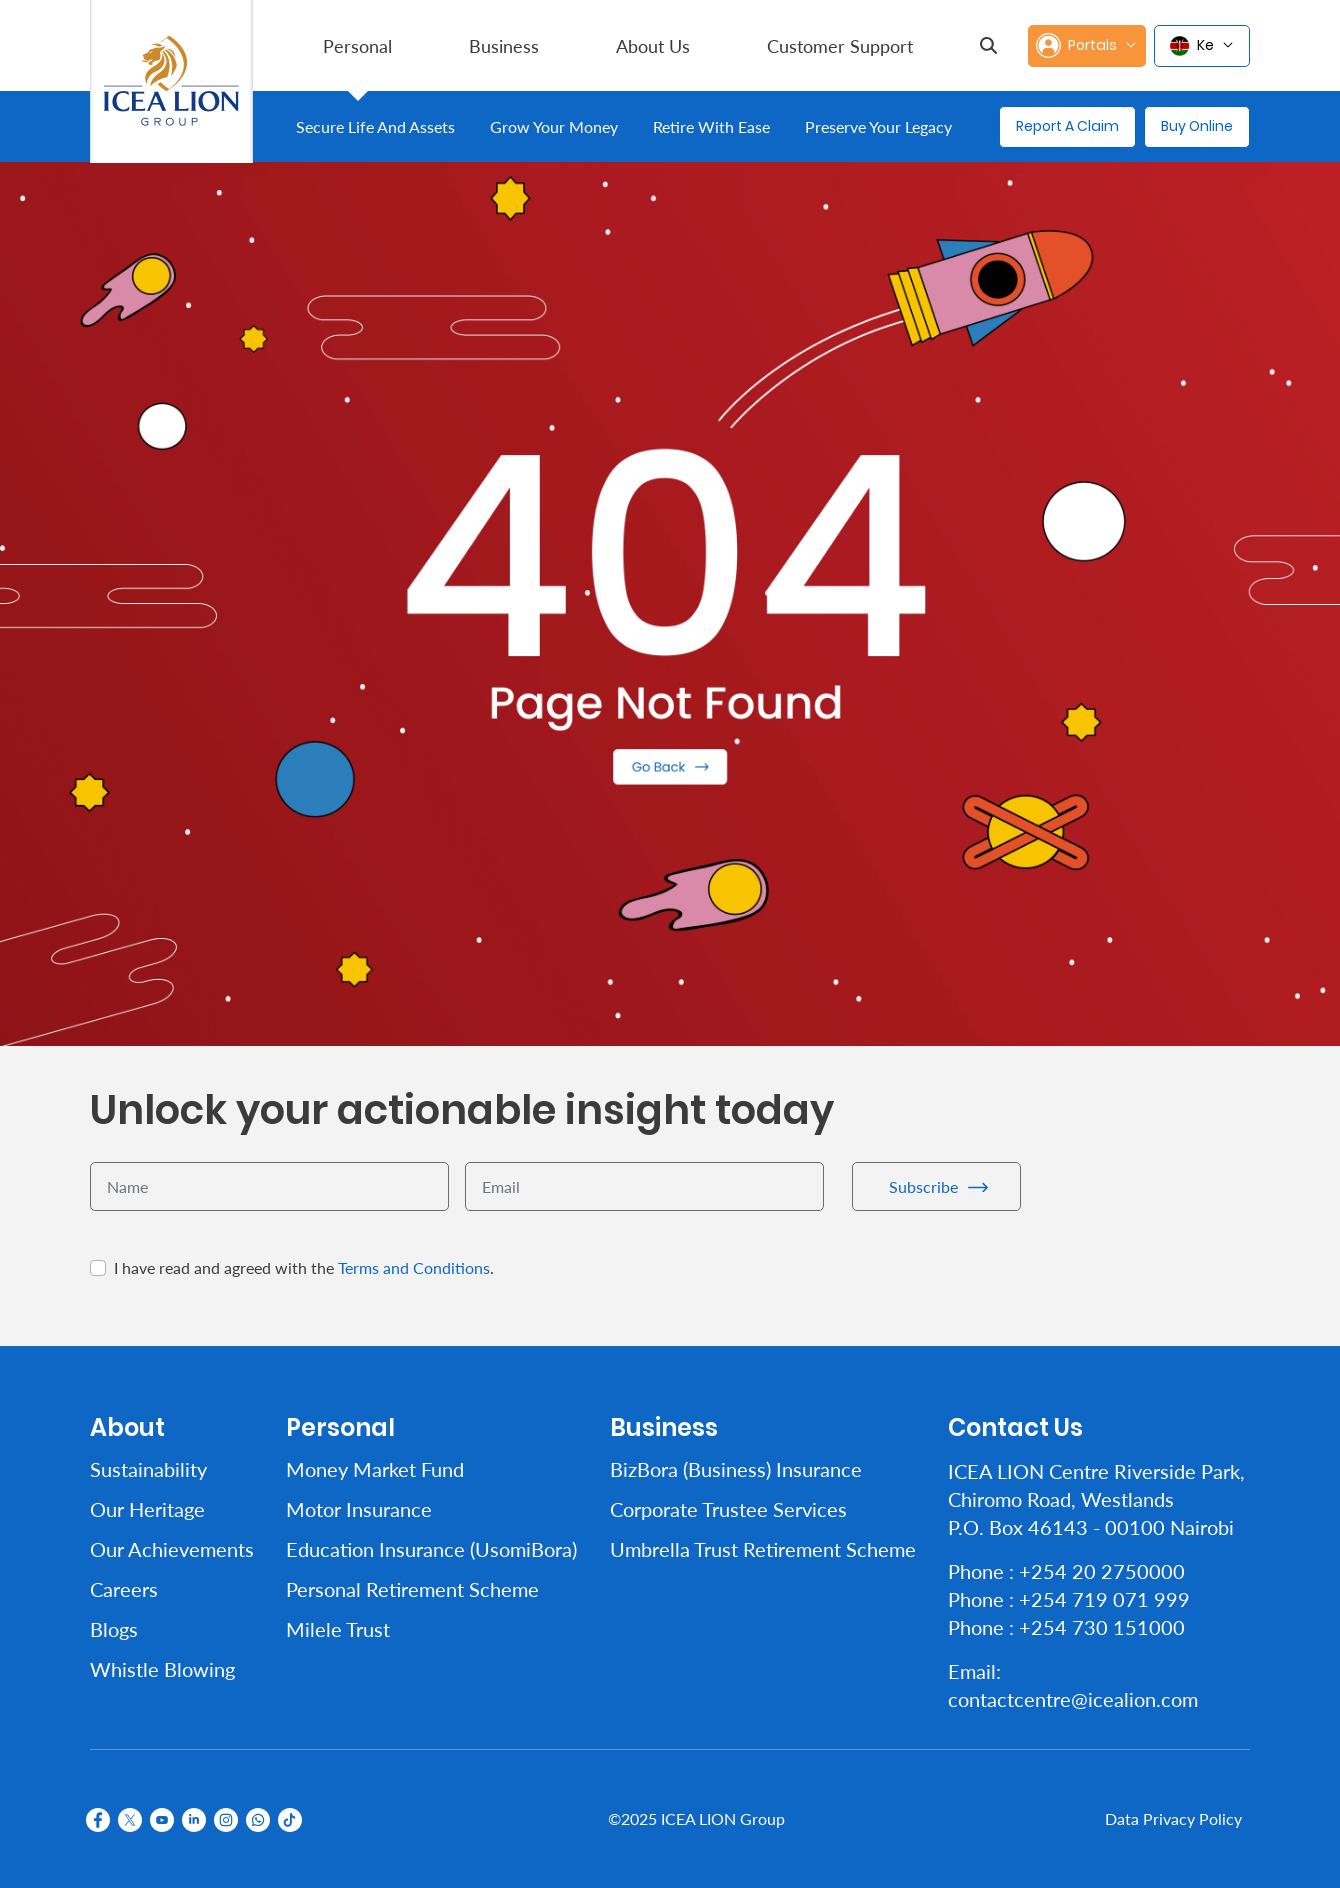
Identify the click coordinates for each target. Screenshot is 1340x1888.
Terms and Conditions (414, 1267)
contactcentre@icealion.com (1073, 1699)
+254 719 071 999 (1104, 1599)
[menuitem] (357, 45)
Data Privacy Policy (1173, 1818)
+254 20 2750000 (1102, 1571)
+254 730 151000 (1102, 1627)
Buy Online (1197, 126)
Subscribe (923, 1186)
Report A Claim (1067, 126)
